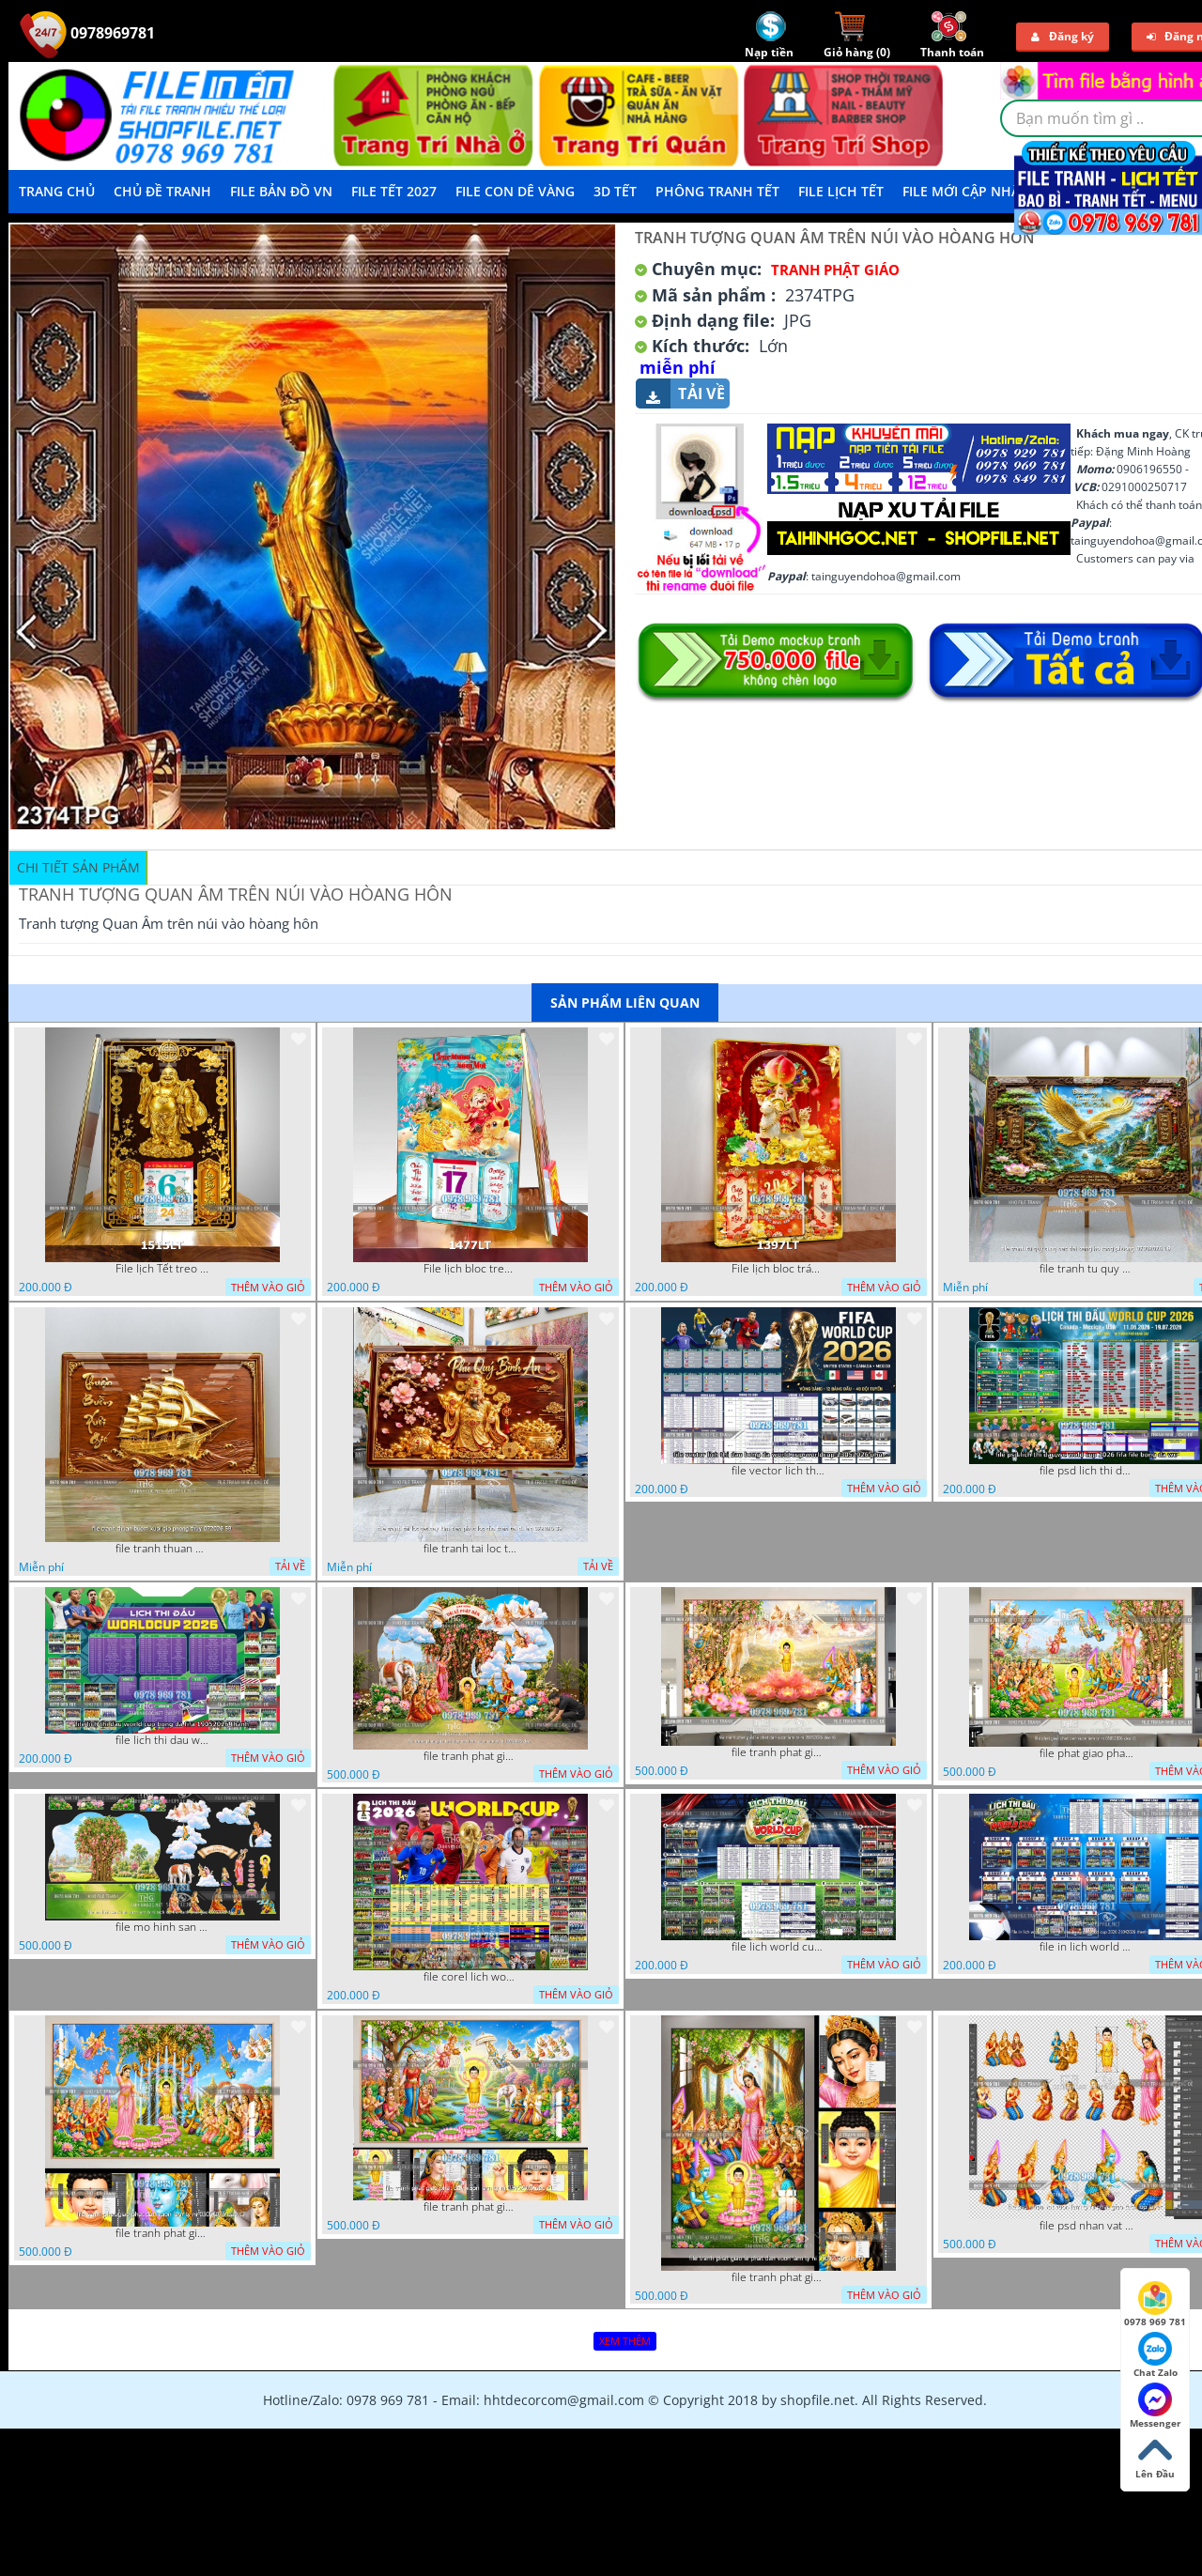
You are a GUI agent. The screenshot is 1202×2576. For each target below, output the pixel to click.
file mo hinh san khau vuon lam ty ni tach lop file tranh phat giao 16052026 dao (162, 1927)
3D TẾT (615, 191)
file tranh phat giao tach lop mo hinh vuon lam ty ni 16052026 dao (470, 1756)
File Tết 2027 (394, 191)
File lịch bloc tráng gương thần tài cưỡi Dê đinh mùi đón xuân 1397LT (778, 1268)
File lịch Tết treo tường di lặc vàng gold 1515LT (162, 1268)
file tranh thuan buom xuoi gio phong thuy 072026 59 (162, 1548)
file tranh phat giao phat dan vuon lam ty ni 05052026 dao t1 (470, 2207)
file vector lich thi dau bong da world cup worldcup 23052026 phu (778, 1470)
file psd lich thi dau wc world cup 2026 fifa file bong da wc (1086, 1470)
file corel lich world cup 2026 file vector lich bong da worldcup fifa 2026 (470, 1976)
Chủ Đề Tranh (162, 191)
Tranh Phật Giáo (835, 269)
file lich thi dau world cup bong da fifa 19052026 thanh (162, 1740)
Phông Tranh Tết (717, 191)
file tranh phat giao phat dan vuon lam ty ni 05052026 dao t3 (162, 2233)
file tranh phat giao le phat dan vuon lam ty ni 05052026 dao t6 (778, 1752)
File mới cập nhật (964, 191)
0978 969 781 (1155, 2304)
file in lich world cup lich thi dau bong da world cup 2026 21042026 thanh (1086, 1946)
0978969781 (87, 33)
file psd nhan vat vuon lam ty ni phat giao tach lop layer (1086, 2225)
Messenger (1155, 2406)
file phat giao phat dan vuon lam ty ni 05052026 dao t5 (1086, 1753)
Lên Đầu (1155, 2456)
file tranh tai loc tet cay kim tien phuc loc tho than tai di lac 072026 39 (470, 1548)
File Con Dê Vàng (515, 191)
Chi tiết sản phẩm (78, 867)
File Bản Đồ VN (281, 191)
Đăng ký (1062, 36)
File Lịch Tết (841, 191)
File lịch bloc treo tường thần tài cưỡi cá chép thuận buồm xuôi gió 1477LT (470, 1268)
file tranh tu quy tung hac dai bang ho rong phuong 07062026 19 (1086, 1268)
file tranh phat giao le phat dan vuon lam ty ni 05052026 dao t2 (778, 2277)
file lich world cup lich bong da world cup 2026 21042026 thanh (778, 1946)
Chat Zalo (1155, 2355)
